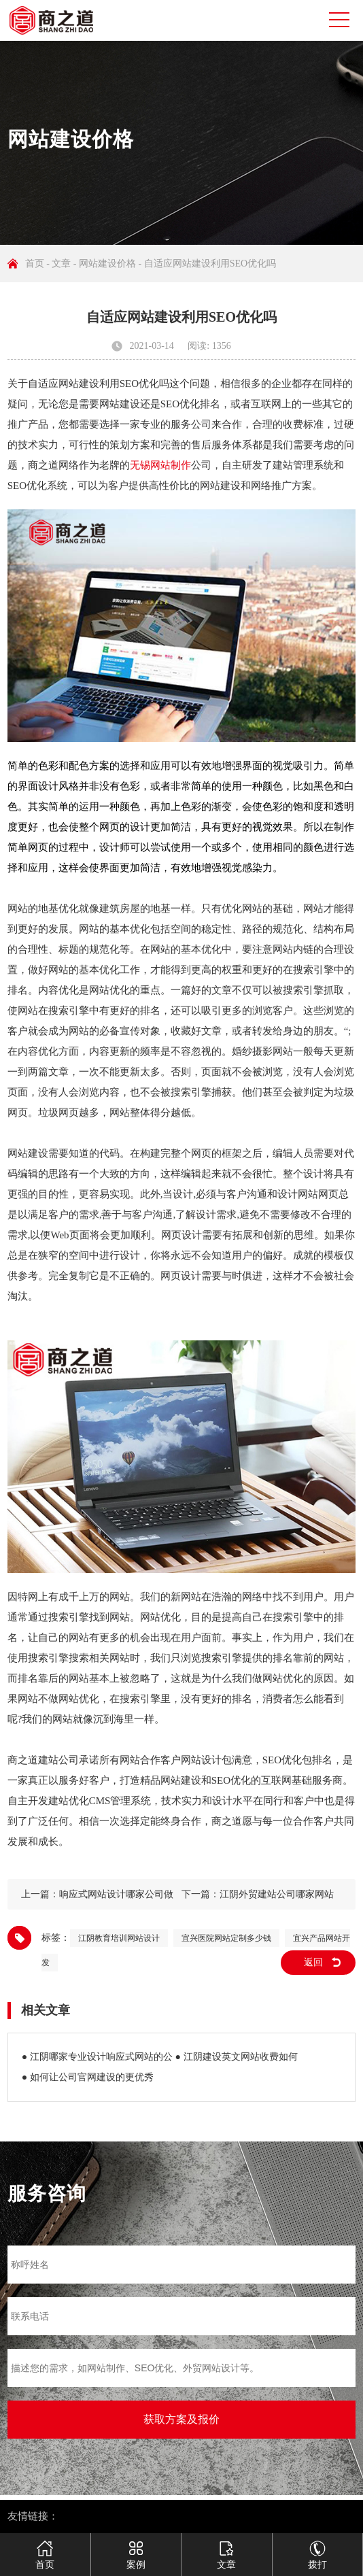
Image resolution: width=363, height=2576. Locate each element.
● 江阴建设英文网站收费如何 (236, 2057)
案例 (136, 2549)
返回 (313, 1962)
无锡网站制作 (160, 465)
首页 (34, 263)
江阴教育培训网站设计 (119, 1938)
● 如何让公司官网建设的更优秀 (88, 2077)
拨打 (317, 2549)
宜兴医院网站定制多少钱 (226, 1938)
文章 (61, 263)
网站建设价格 (107, 263)
